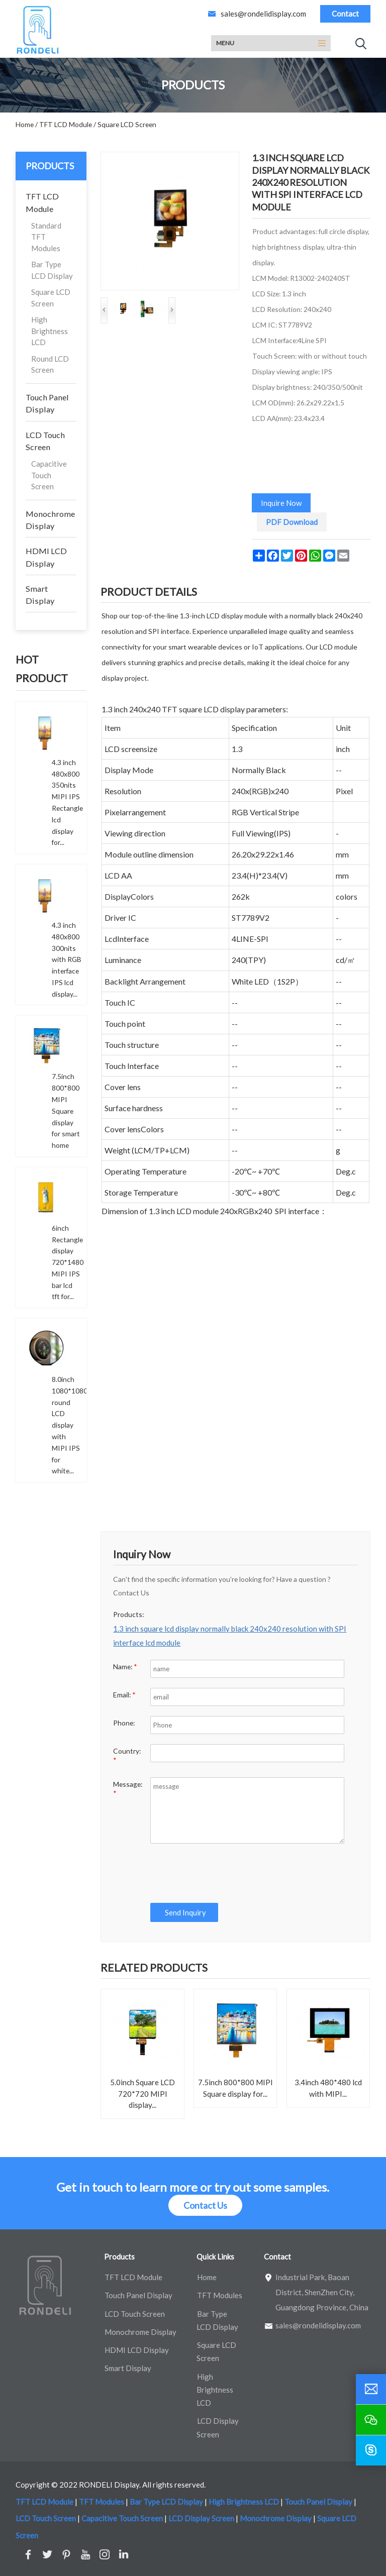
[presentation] (223, 1873)
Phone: (124, 1723)
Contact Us (205, 2205)
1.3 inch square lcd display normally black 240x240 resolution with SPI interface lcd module (229, 1635)
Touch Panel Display (47, 403)
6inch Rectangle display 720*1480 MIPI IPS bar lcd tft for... (67, 1262)
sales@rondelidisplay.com (263, 13)
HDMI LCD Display (46, 557)
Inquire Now (281, 502)
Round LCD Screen (50, 364)
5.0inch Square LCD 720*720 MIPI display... (142, 2093)
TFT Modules (219, 2295)
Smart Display (40, 594)
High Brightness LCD (49, 331)
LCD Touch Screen (45, 441)
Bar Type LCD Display (52, 270)
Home (207, 2277)
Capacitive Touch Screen (49, 475)
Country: (127, 1755)
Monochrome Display (50, 519)
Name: (125, 1666)
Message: (127, 1788)
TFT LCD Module (42, 202)
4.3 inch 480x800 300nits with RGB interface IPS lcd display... (66, 959)
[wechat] (371, 2420)
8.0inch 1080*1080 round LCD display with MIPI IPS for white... (69, 1425)
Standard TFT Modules (46, 237)
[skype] (371, 2450)
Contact (345, 13)
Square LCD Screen (50, 297)
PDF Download (292, 521)
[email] (371, 2389)
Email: (124, 1694)
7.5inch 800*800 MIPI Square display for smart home (66, 1110)
